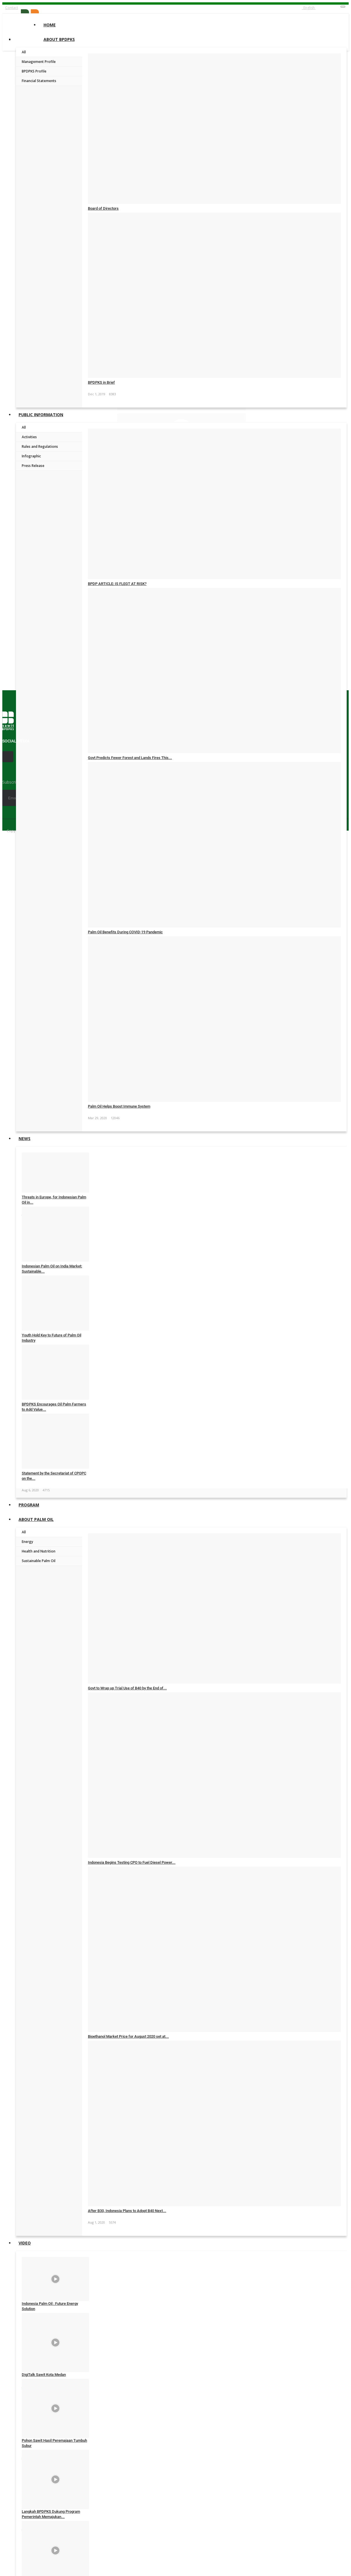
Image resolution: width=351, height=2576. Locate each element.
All (24, 52)
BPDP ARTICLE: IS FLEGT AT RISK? (117, 583)
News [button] (24, 1138)
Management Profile (39, 61)
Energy (27, 1541)
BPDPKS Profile (34, 71)
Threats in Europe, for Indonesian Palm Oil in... (54, 1199)
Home (50, 25)
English (309, 7)
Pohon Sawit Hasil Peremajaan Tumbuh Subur (54, 2443)
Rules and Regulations (40, 446)
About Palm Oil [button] (36, 1519)
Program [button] (29, 1505)
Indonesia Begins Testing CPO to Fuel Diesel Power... (132, 1862)
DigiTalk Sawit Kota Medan (44, 2374)
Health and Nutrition (38, 1551)
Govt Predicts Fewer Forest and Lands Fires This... (130, 758)
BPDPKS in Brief (101, 382)
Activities (29, 436)
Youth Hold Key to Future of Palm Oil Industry (51, 1338)
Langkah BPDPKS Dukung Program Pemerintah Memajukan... (51, 2514)
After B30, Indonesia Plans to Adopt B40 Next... (127, 2211)
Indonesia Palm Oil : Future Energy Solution (50, 2306)
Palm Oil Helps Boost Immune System (119, 1106)
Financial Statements (39, 80)
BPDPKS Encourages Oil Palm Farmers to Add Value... (54, 1407)
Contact (11, 7)
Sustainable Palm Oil (38, 1560)
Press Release (33, 465)
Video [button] (25, 2243)
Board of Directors (103, 208)
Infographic (31, 456)
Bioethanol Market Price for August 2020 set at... (128, 2036)
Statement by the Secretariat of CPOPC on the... (54, 1476)
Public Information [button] (41, 414)
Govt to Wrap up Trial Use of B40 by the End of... (127, 1688)
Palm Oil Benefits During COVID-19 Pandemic (125, 932)
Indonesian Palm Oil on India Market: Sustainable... (52, 1268)
